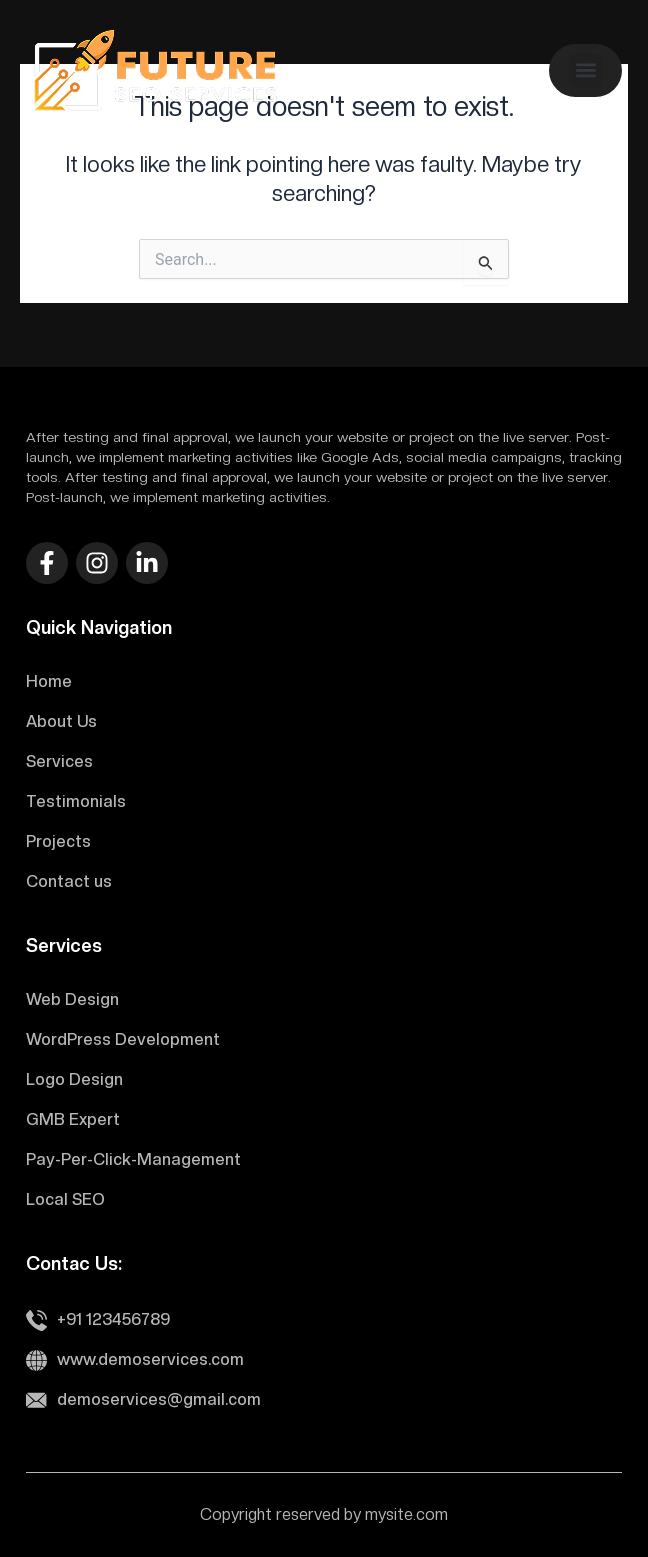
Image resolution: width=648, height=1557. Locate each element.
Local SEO (65, 1199)
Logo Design (74, 1079)
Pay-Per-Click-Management (133, 1159)
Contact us (69, 881)
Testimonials (76, 801)
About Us (61, 721)
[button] (585, 70)
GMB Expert (73, 1119)
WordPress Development (123, 1039)
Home (49, 681)
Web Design (72, 999)
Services (59, 761)
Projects (58, 841)
